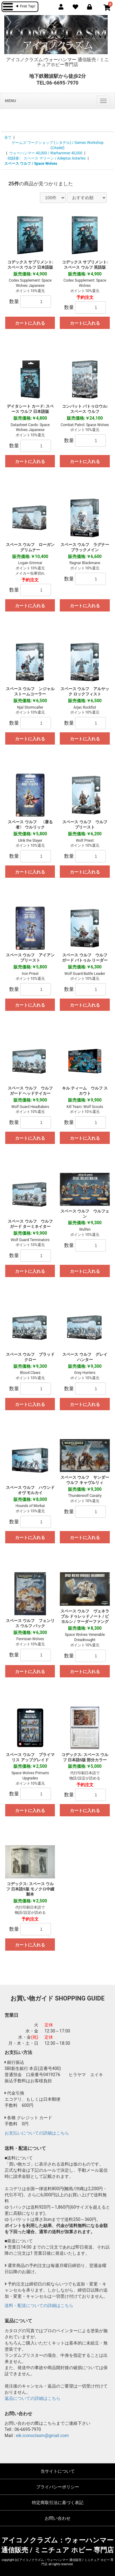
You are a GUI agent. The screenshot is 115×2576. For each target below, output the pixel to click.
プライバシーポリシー (57, 2486)
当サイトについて (57, 2471)
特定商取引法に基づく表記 (57, 2502)
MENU (10, 100)
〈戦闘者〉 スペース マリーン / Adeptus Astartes (45, 158)
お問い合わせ (58, 2518)
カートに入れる (30, 323)
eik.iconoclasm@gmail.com (42, 2435)
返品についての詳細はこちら (32, 2398)
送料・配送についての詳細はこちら (39, 2305)
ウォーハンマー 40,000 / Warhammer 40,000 (45, 153)
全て (8, 137)
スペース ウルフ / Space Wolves (30, 163)
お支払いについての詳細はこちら (37, 2133)
